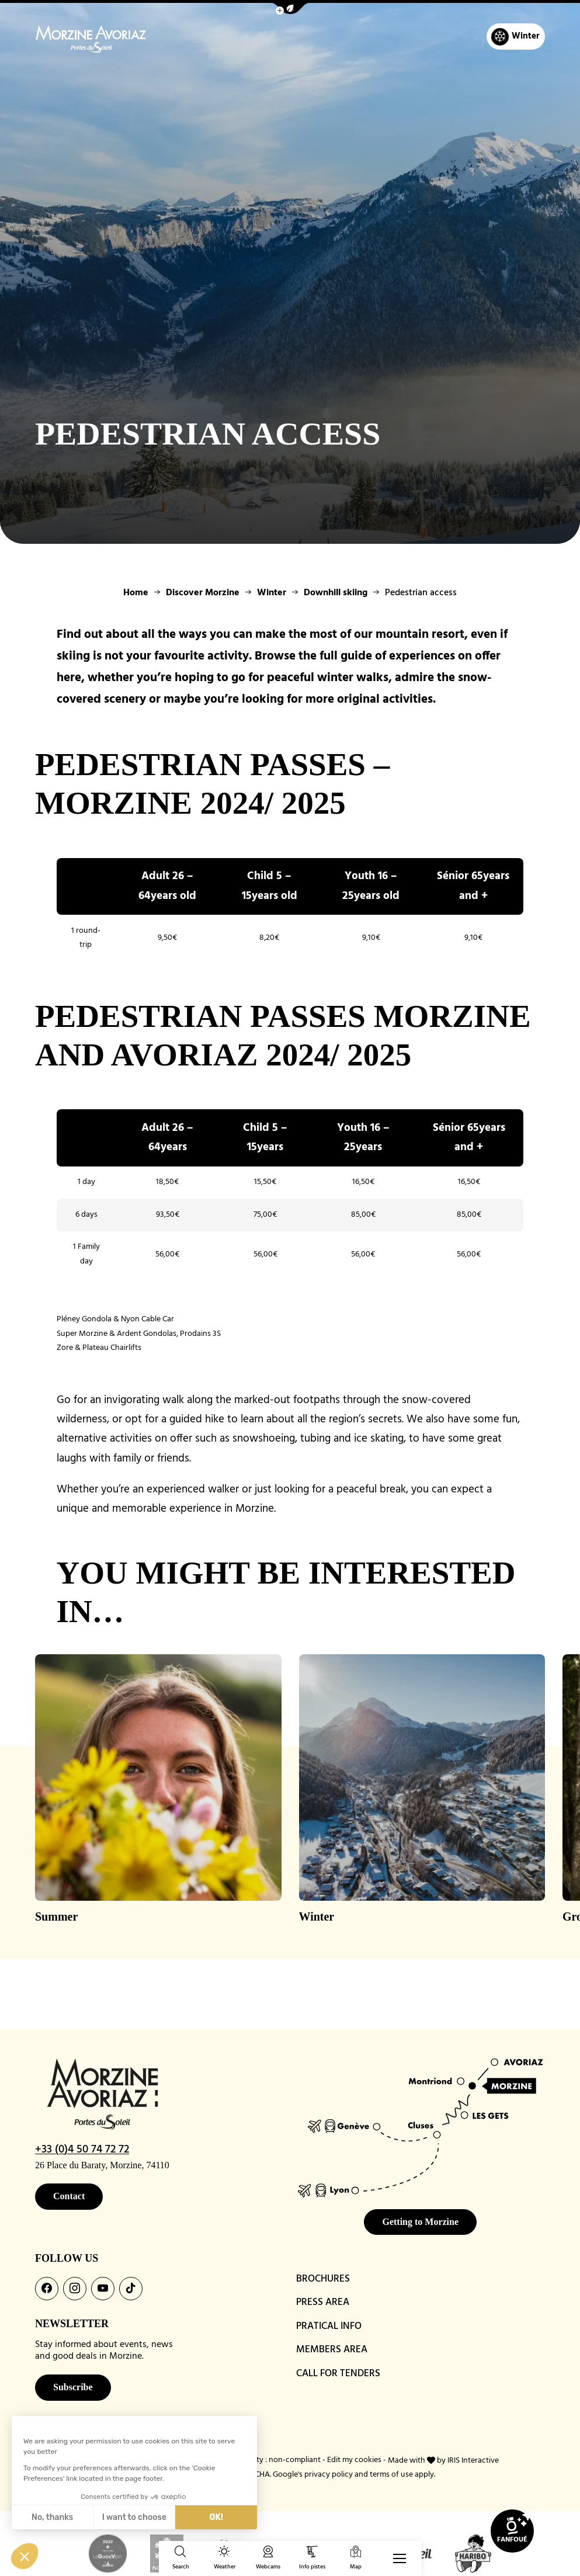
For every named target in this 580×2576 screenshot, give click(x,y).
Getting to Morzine (420, 2222)
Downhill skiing (335, 592)
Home (135, 592)
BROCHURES (323, 2279)
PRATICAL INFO (329, 2326)
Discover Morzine (202, 592)
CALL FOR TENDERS (338, 2373)
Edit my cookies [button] (354, 2460)
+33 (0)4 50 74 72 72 (82, 2149)
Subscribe (73, 2387)
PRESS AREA (322, 2302)
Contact (69, 2196)
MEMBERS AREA (331, 2350)
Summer (56, 1916)
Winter (271, 592)
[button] (290, 8)
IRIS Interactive (473, 2460)
